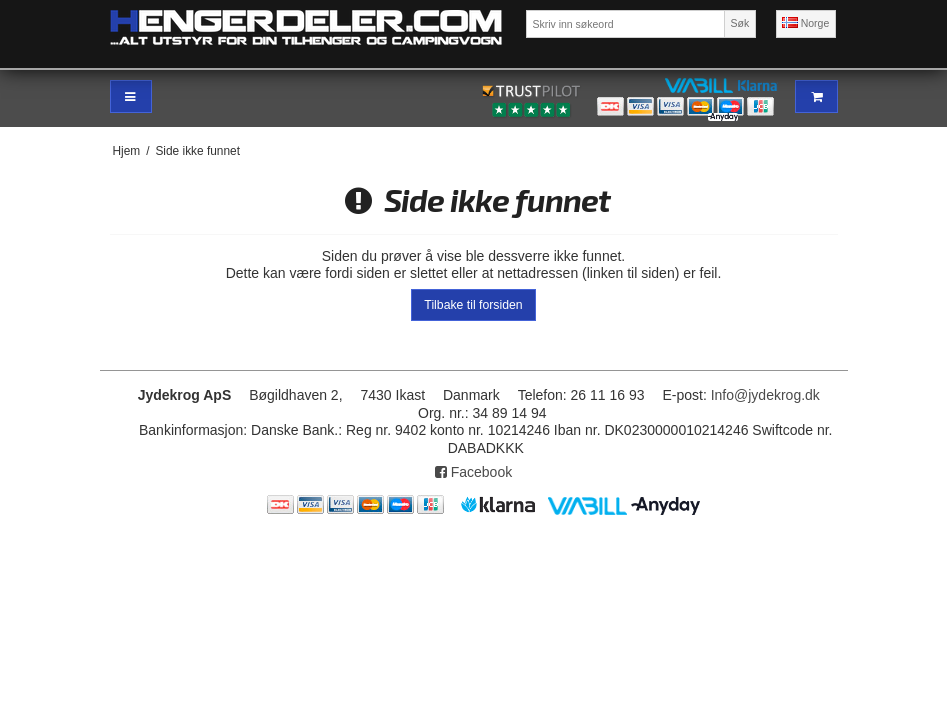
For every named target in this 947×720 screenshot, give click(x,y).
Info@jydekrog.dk (765, 395)
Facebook (473, 472)
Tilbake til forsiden (473, 305)
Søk (740, 23)
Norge (806, 23)
